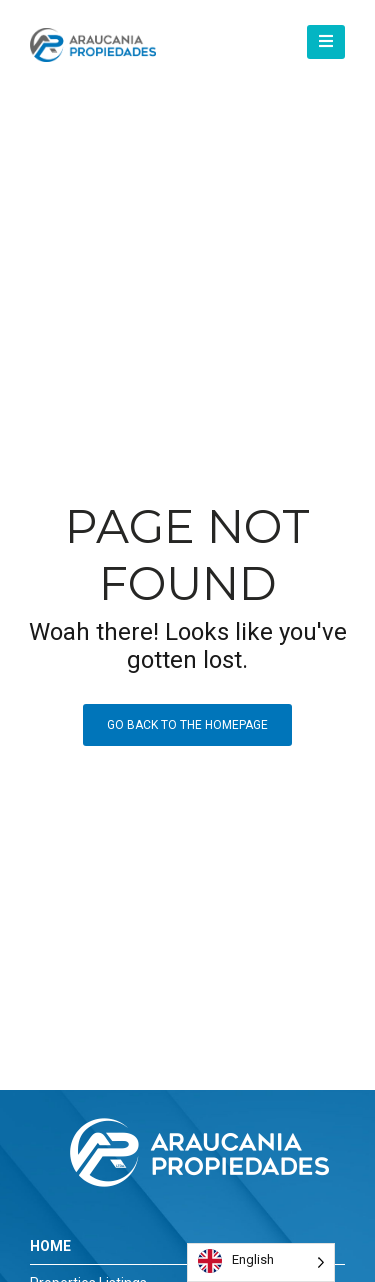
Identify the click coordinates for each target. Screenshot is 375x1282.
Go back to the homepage (187, 725)
